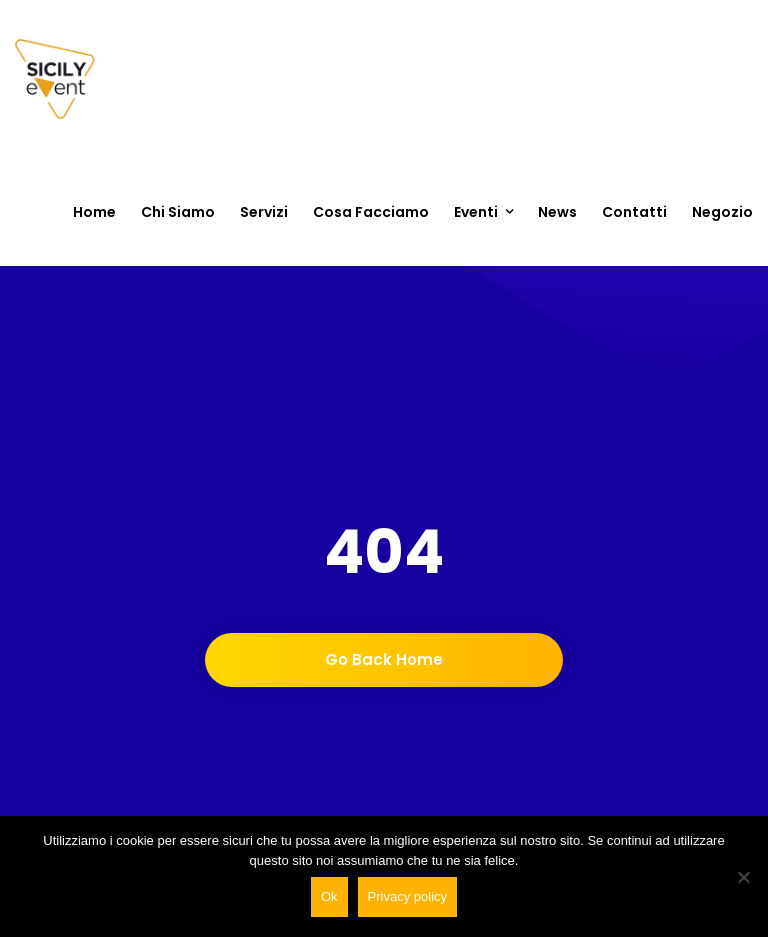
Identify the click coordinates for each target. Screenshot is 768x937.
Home (94, 212)
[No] (743, 877)
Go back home (384, 659)
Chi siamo (178, 212)
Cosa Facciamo (371, 212)
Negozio (722, 212)
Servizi (264, 212)
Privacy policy (407, 896)
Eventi (476, 212)
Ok (329, 896)
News (557, 212)
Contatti (634, 212)
